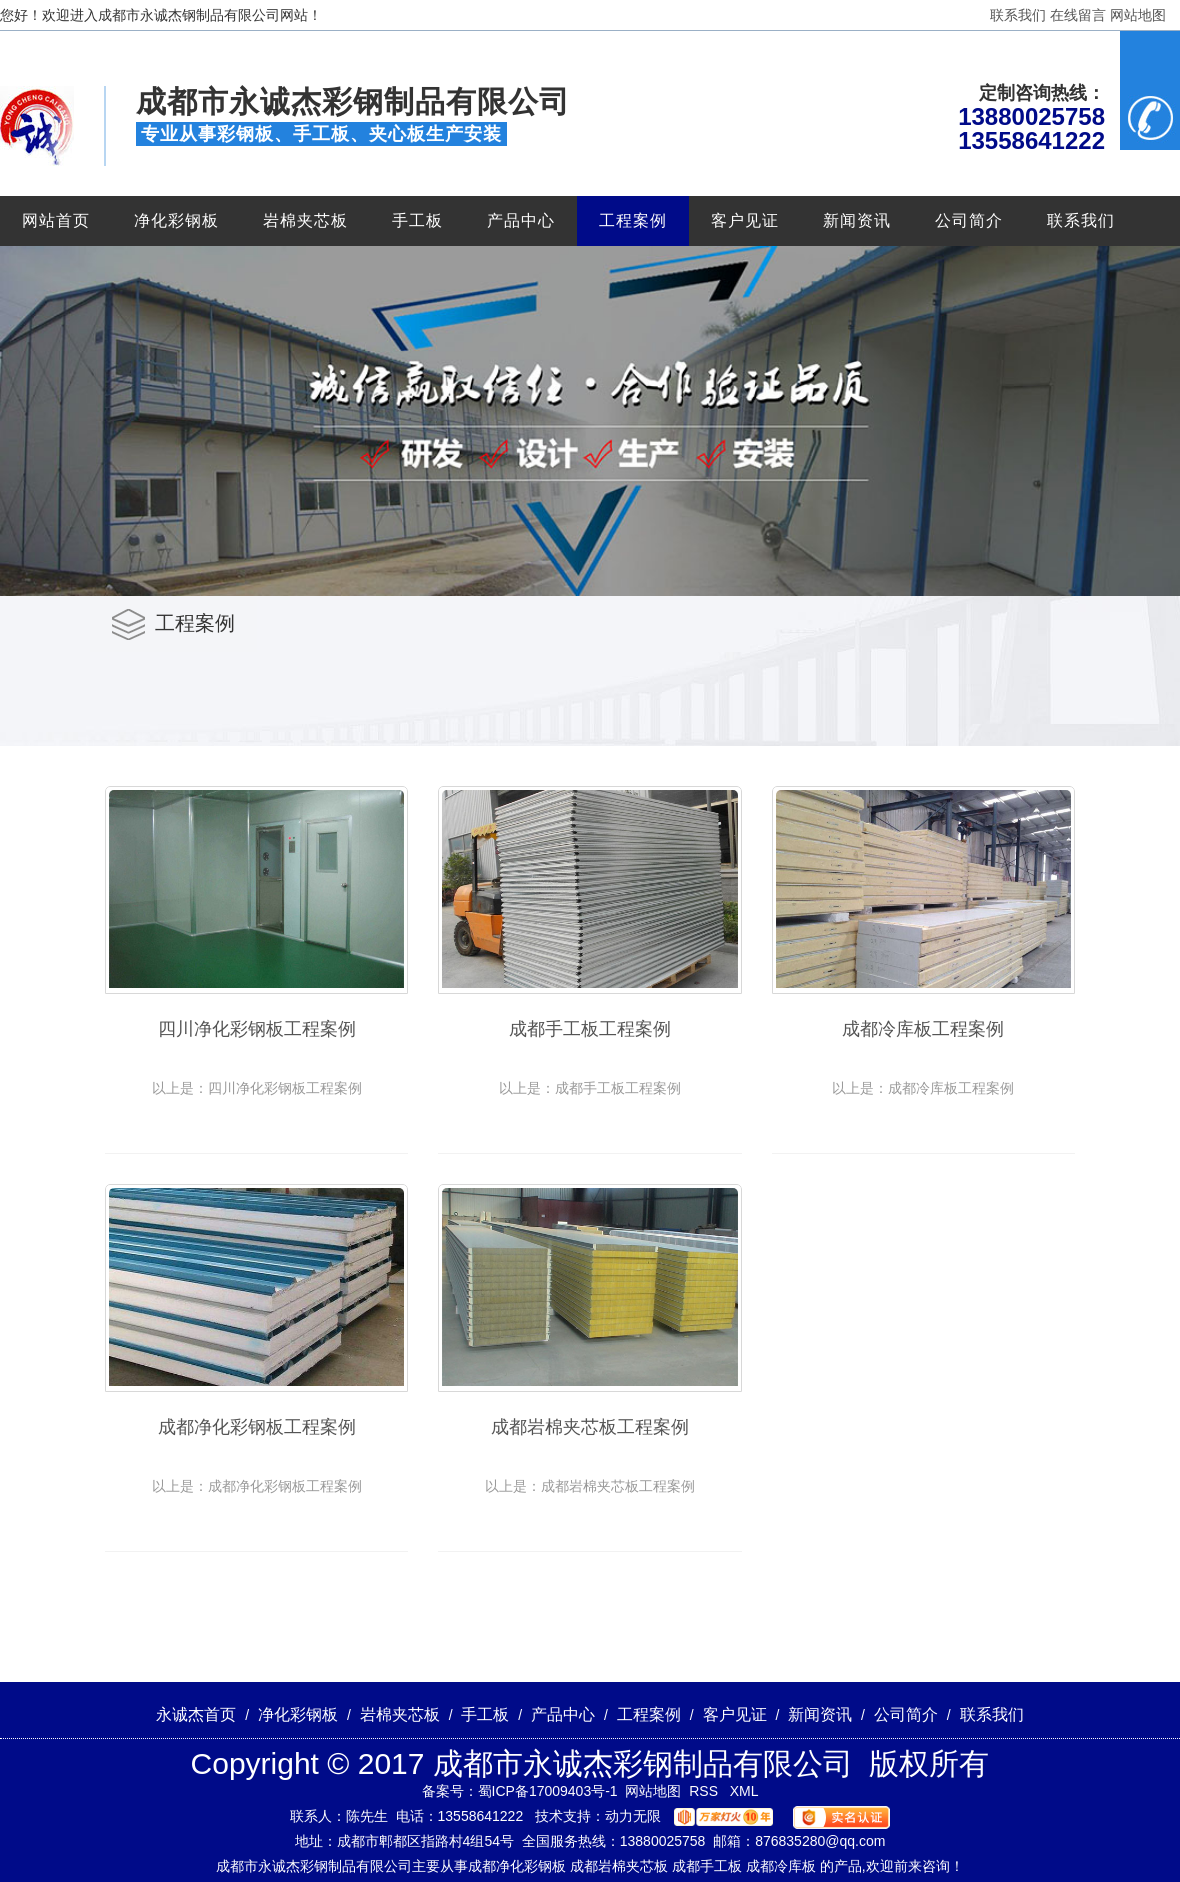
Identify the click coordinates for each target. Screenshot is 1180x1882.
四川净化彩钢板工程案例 (257, 1029)
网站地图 (1138, 15)
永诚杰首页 (196, 1714)
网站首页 (56, 220)
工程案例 (633, 220)
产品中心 (521, 220)
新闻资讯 (857, 220)
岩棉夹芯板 (305, 220)
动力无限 (633, 1816)
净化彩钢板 (176, 220)
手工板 (417, 220)
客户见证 (745, 220)
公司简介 (969, 220)
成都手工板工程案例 (590, 1029)
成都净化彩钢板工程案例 (257, 1427)
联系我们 (1018, 15)
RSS (705, 1791)
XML (744, 1791)
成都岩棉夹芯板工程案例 (590, 1427)
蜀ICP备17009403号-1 (548, 1791)
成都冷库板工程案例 (923, 1029)
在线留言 (1078, 15)
